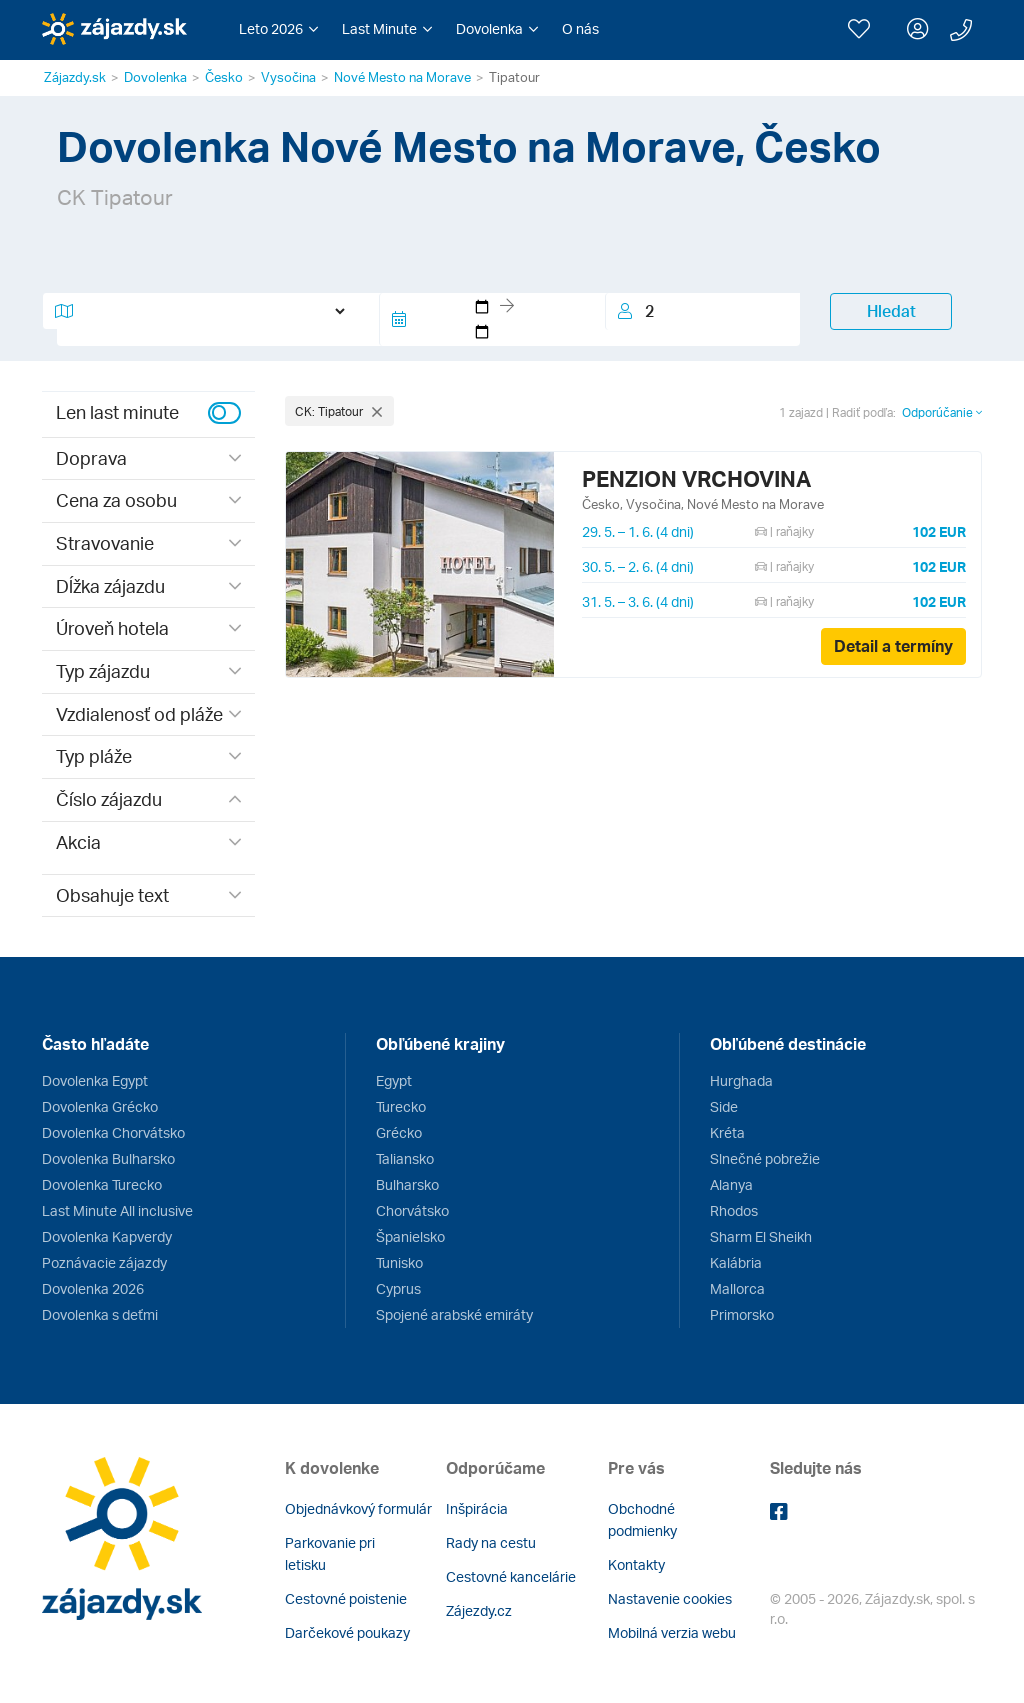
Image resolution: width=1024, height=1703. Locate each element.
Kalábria (736, 1262)
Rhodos (734, 1210)
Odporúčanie (942, 412)
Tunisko (399, 1262)
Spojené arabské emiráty (454, 1314)
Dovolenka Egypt (95, 1080)
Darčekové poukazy (347, 1632)
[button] (278, 29)
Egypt (394, 1080)
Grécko (399, 1132)
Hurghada (741, 1080)
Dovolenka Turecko (102, 1184)
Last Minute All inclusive (117, 1210)
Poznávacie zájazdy (104, 1262)
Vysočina (288, 77)
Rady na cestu (491, 1542)
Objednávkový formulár (358, 1508)
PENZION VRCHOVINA (696, 478)
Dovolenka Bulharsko (108, 1158)
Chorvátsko (412, 1210)
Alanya (731, 1184)
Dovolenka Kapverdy (107, 1236)
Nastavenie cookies (670, 1598)
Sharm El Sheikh (761, 1236)
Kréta (727, 1132)
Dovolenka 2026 (93, 1288)
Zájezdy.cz (479, 1610)
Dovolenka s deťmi (100, 1314)
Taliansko (405, 1158)
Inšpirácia (477, 1508)
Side (724, 1106)
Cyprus (398, 1288)
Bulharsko (407, 1184)
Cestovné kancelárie (511, 1576)
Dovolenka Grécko (100, 1106)
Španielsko (410, 1236)
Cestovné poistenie (346, 1598)
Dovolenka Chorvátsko (113, 1132)
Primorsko (742, 1314)
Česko (224, 77)
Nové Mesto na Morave (402, 77)
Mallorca (737, 1288)
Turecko (401, 1106)
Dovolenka (155, 77)
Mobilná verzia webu (672, 1632)
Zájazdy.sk (75, 77)
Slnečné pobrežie (765, 1158)
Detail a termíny (893, 646)
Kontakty (636, 1564)
